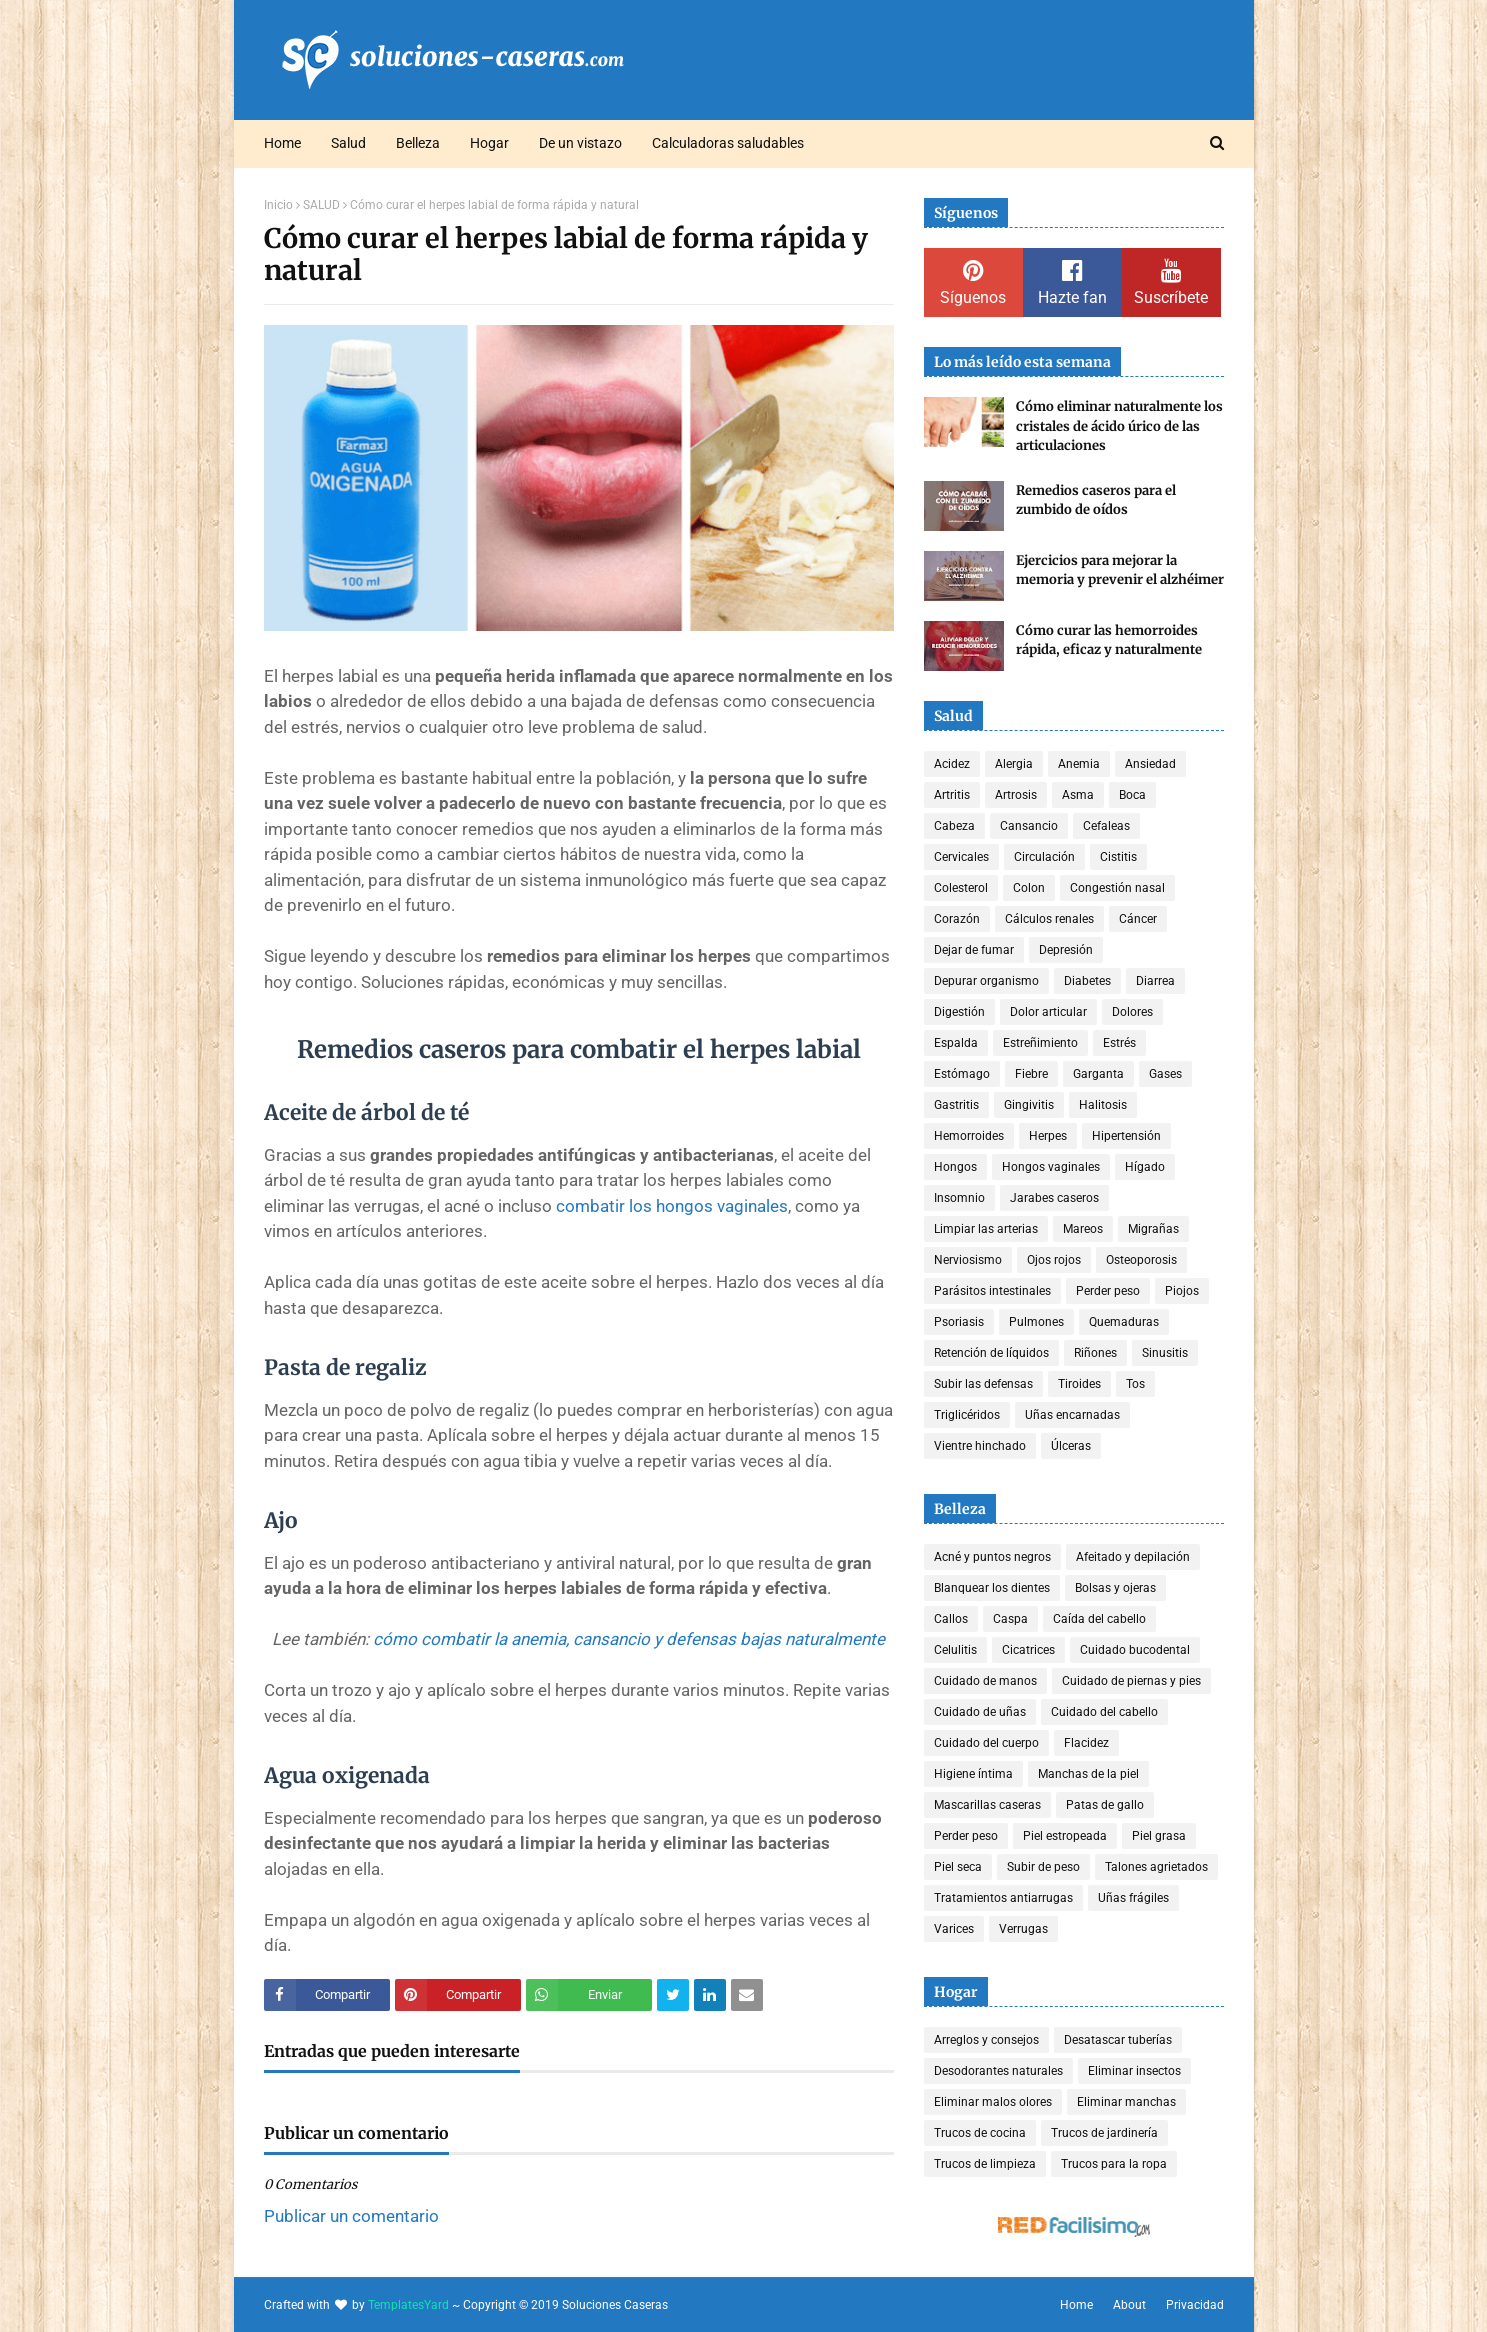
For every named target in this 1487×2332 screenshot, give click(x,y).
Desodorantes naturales (998, 2071)
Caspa (1010, 1619)
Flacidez (1086, 1743)
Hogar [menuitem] (489, 143)
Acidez (952, 764)
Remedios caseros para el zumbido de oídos (1096, 500)
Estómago (962, 1074)
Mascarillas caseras (987, 1805)
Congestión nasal (1117, 888)
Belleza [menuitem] (418, 143)
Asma (1078, 795)
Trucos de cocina (980, 2133)
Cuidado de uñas (980, 1712)
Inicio (278, 205)
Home (1076, 2305)
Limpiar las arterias (986, 1229)
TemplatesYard (408, 2305)
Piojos (1182, 1291)
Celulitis (955, 1650)
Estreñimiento (1040, 1043)
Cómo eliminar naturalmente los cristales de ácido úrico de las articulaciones (1119, 426)
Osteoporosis (1141, 1260)
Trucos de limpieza (985, 2164)
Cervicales (961, 857)
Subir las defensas (983, 1384)
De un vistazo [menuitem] (580, 143)
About (1129, 2305)
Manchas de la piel (1088, 1774)
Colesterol (961, 888)
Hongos (955, 1167)
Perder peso (1108, 1291)
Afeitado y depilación (1133, 1557)
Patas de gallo (1105, 1805)
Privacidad (1195, 2305)
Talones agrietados (1156, 1867)
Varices (954, 1929)
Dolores (1132, 1012)
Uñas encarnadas (1072, 1415)
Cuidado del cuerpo (986, 1743)
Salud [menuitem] (348, 143)
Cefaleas (1106, 826)
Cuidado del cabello (1104, 1712)
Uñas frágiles (1133, 1898)
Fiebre (1031, 1074)
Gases (1165, 1074)
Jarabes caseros (1054, 1198)
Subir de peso (1043, 1867)
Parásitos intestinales (992, 1291)
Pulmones (1036, 1322)
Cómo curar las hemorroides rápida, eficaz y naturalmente (1109, 640)
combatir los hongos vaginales (672, 1206)
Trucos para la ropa (1114, 2164)
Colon (1029, 888)
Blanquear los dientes (992, 1588)
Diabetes (1087, 981)
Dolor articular (1048, 1012)
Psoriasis (959, 1322)
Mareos (1083, 1229)
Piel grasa (1159, 1836)
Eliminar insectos (1134, 2071)
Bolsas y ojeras (1115, 1588)
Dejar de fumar (974, 950)
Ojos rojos (1054, 1260)
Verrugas (1023, 1929)
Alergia (1014, 764)
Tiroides (1079, 1384)
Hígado (1145, 1167)
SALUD (321, 205)
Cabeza (954, 826)
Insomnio (959, 1198)
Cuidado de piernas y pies (1131, 1681)
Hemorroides (969, 1136)
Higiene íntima (973, 1774)
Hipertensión (1126, 1136)
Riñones (1095, 1353)
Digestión (959, 1012)
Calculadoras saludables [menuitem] (728, 143)
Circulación (1044, 857)
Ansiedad (1150, 764)
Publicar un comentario (351, 2216)
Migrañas (1153, 1229)
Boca (1132, 795)
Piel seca (958, 1867)
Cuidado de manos (985, 1681)
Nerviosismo (968, 1260)
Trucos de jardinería (1104, 2133)
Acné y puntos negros (992, 1557)
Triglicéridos (967, 1415)
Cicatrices (1028, 1650)
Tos (1135, 1384)
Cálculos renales (1049, 919)
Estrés (1119, 1043)
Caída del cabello (1099, 1619)
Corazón (957, 919)
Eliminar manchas (1126, 2102)
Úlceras (1071, 1446)
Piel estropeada (1065, 1836)
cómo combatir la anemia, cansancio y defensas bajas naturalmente (629, 1639)
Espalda (956, 1043)
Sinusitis (1165, 1353)
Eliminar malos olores (993, 2102)
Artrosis (1016, 795)
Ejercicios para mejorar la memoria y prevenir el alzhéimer (1120, 570)
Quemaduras (1124, 1322)
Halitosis (1103, 1105)
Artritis (952, 795)
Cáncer (1138, 919)
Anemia (1079, 764)
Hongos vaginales (1051, 1167)
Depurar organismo (986, 981)
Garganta (1098, 1074)
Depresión (1066, 950)
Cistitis (1118, 857)
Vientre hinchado (980, 1446)
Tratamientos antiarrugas (1003, 1898)
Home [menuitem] (282, 143)
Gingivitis (1029, 1105)
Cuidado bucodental (1135, 1650)
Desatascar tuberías (1118, 2040)
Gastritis (956, 1105)
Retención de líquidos (991, 1353)
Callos (951, 1619)
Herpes (1048, 1136)
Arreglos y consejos (986, 2040)
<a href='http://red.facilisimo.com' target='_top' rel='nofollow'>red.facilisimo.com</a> (1074, 2227)
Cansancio (1029, 826)
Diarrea (1155, 981)
